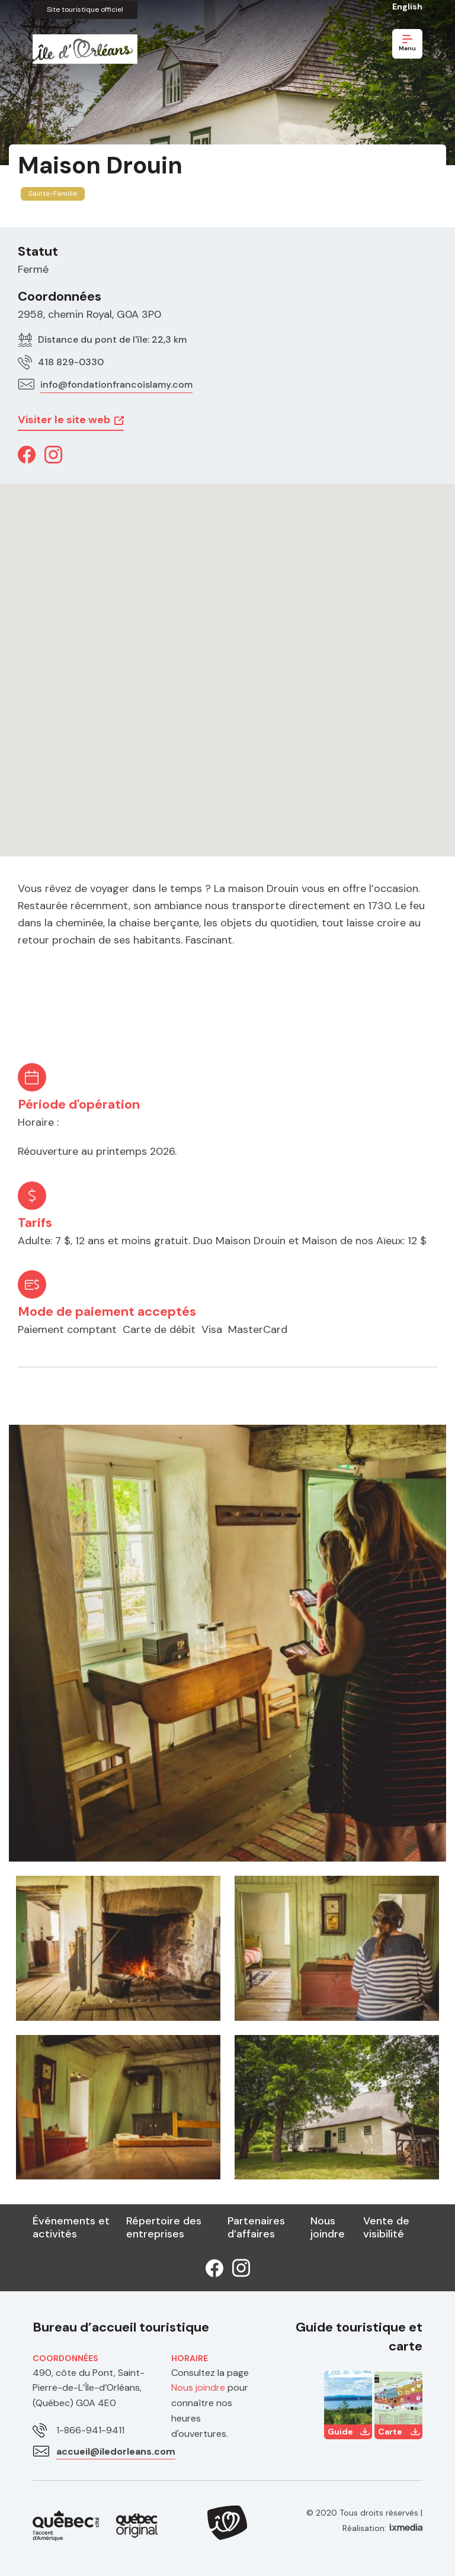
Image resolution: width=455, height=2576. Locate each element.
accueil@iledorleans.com (115, 2451)
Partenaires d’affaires (256, 2227)
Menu (407, 43)
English (407, 6)
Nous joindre (327, 2227)
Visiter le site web (64, 420)
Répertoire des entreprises (163, 2227)
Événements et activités (71, 2227)
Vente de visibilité (386, 2227)
